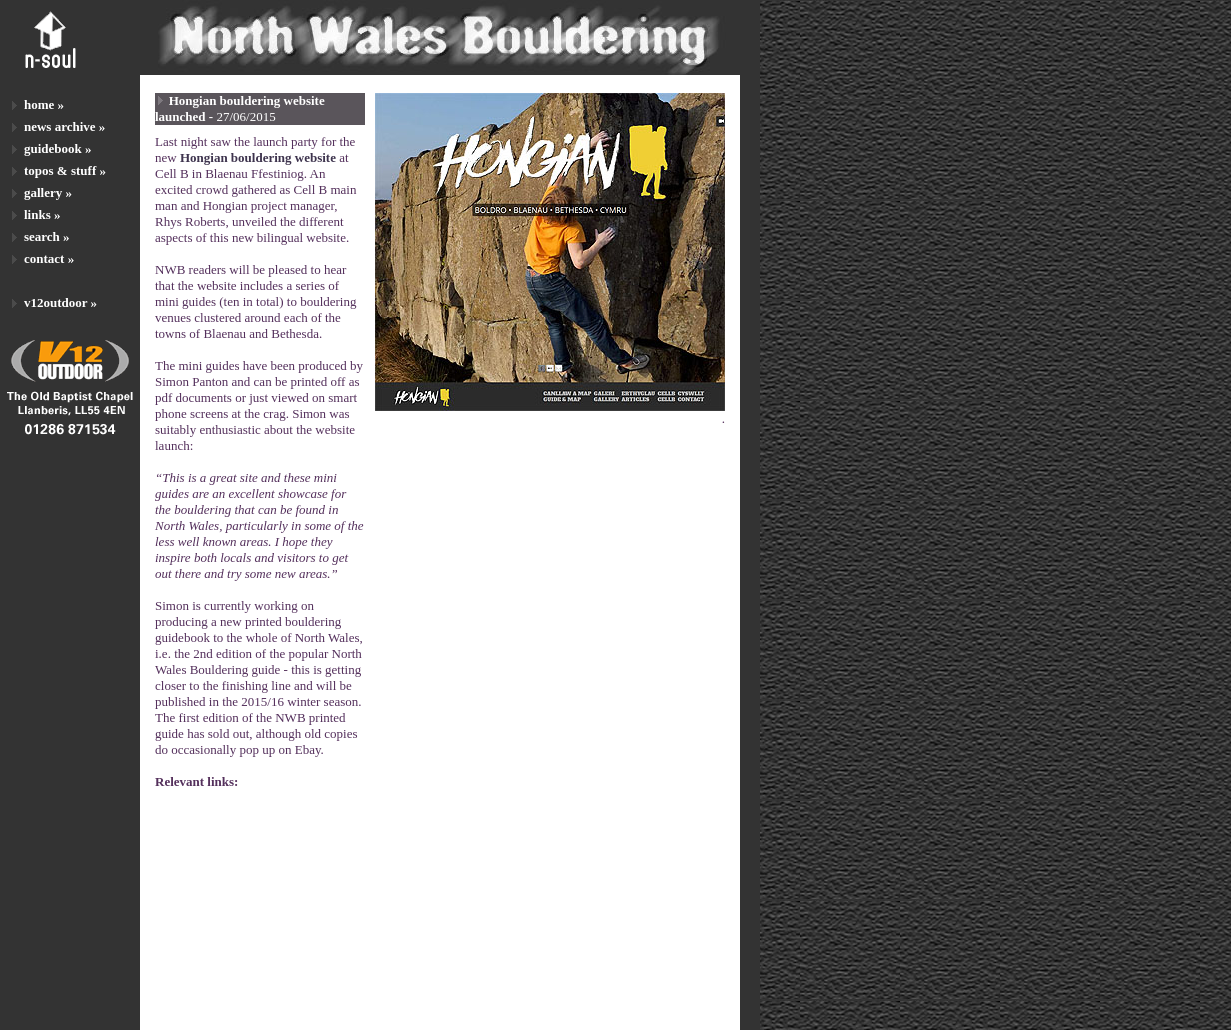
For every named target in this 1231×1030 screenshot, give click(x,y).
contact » (49, 258)
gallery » (48, 192)
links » (42, 214)
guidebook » (58, 148)
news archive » (64, 126)
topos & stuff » (65, 170)
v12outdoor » (60, 302)
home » (44, 104)
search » (47, 236)
